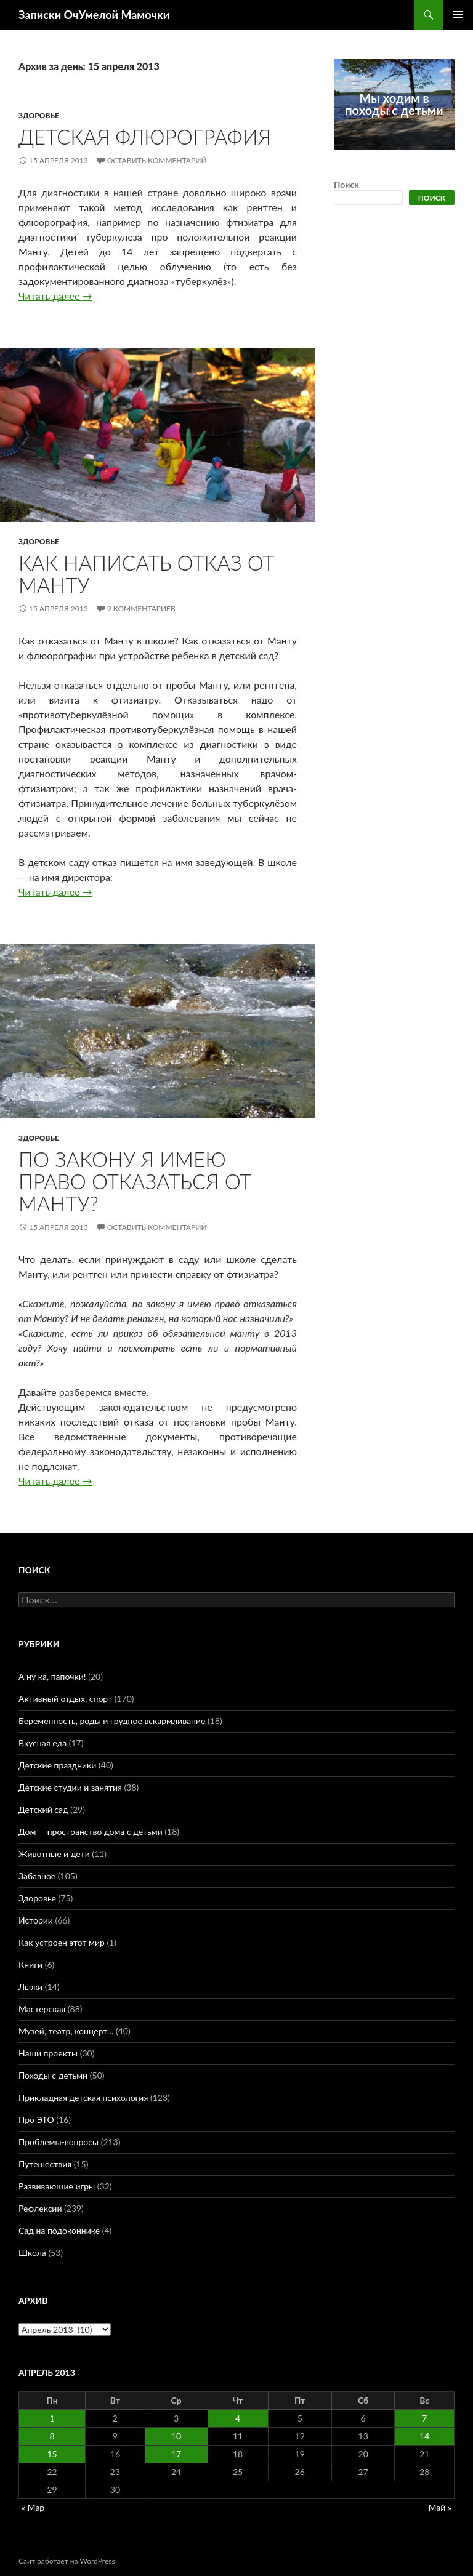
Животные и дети (54, 1853)
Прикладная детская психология (83, 2097)
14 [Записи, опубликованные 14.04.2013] (424, 2436)
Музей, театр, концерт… (65, 2031)
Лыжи (30, 1986)
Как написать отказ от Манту (146, 573)
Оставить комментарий (157, 160)
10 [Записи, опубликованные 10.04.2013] (176, 2436)
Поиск (346, 184)
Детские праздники (57, 1765)
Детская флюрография (144, 136)
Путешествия (44, 2164)
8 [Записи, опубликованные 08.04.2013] (52, 2436)
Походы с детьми (52, 2075)
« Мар (33, 2507)
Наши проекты (48, 2053)
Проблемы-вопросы (58, 2142)
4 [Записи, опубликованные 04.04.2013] (237, 2418)
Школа (32, 2252)
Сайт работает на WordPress (66, 2561)
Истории (35, 1920)
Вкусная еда (42, 1743)
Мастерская (41, 2009)
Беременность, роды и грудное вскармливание (111, 1720)
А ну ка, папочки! (52, 1676)
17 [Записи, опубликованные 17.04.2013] (176, 2454)
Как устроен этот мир (61, 1942)
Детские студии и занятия (70, 1787)
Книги (30, 1964)
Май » (440, 2507)
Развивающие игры (56, 2186)
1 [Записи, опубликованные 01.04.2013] (52, 2418)
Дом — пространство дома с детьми (90, 1831)
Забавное (36, 1876)
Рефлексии (40, 2208)
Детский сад (43, 1809)
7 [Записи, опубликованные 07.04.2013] (424, 2418)
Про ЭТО (36, 2119)
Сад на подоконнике (59, 2230)
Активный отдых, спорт (65, 1698)
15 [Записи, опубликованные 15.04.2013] (52, 2454)
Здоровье (38, 115)
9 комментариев (141, 608)
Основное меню (458, 15)
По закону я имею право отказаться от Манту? (135, 1181)
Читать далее (55, 296)
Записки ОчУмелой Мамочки (93, 15)
